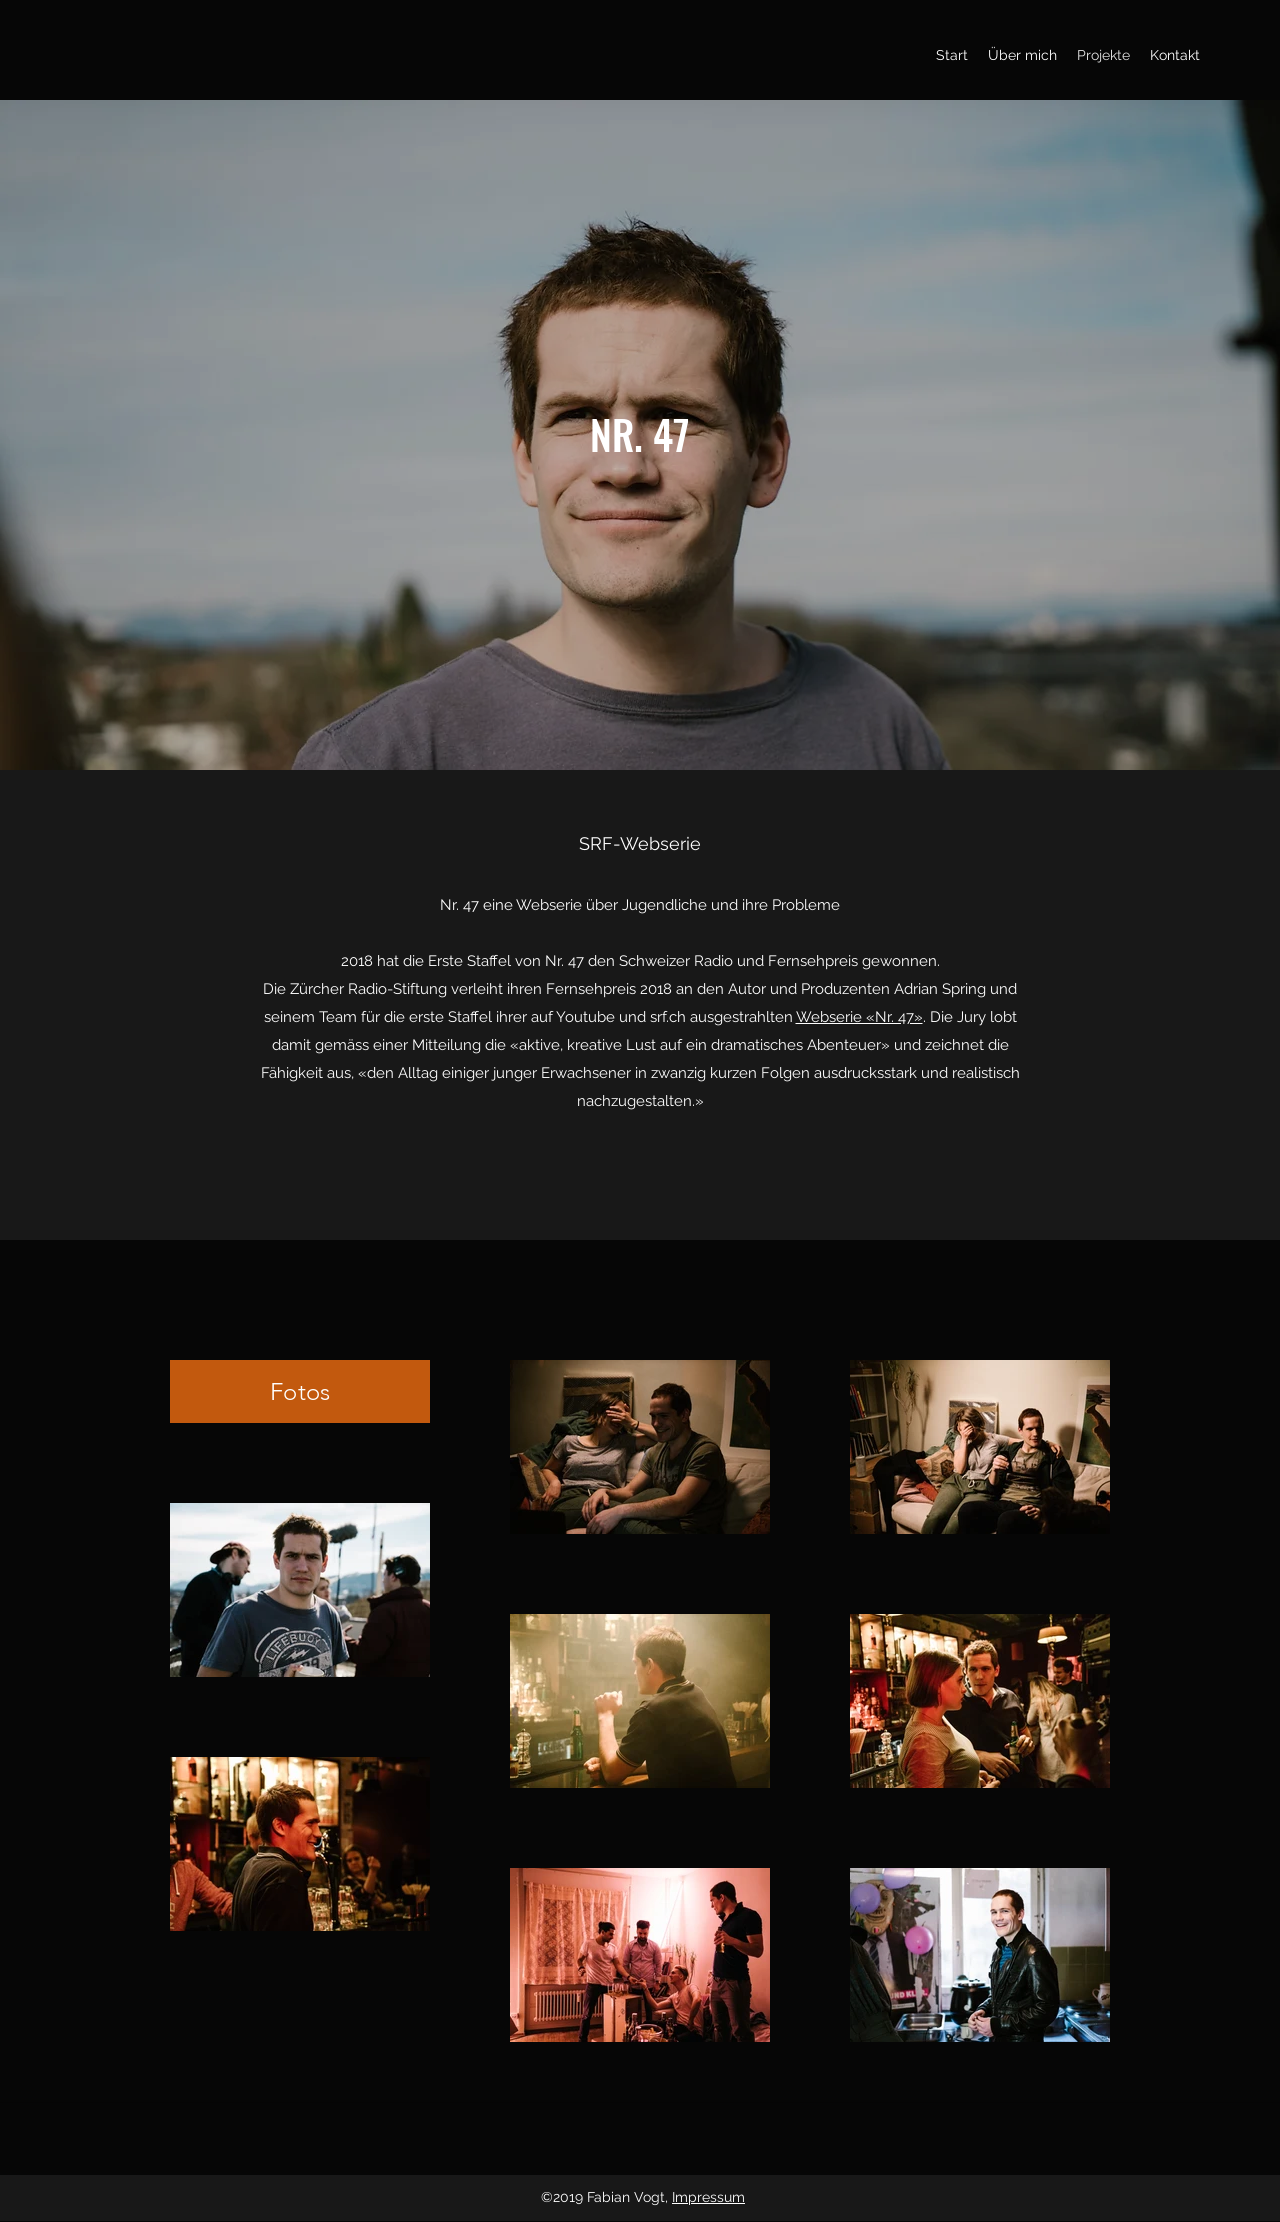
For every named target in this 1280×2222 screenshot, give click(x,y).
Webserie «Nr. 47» (859, 1017)
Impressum (708, 2197)
